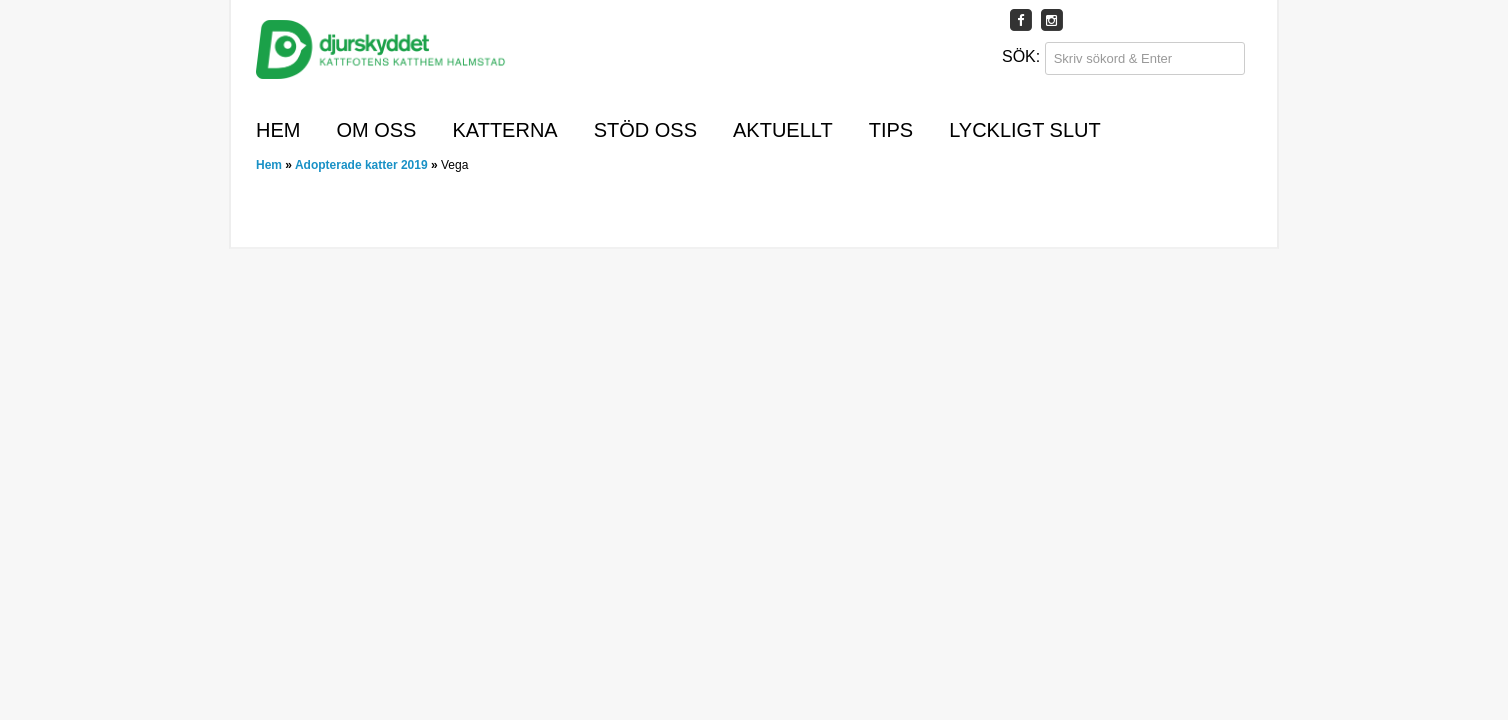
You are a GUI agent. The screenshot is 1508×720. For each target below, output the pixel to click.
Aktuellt (783, 130)
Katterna (504, 130)
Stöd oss (645, 130)
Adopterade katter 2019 (361, 165)
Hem (278, 130)
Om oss (376, 130)
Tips (891, 130)
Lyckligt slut (1025, 130)
